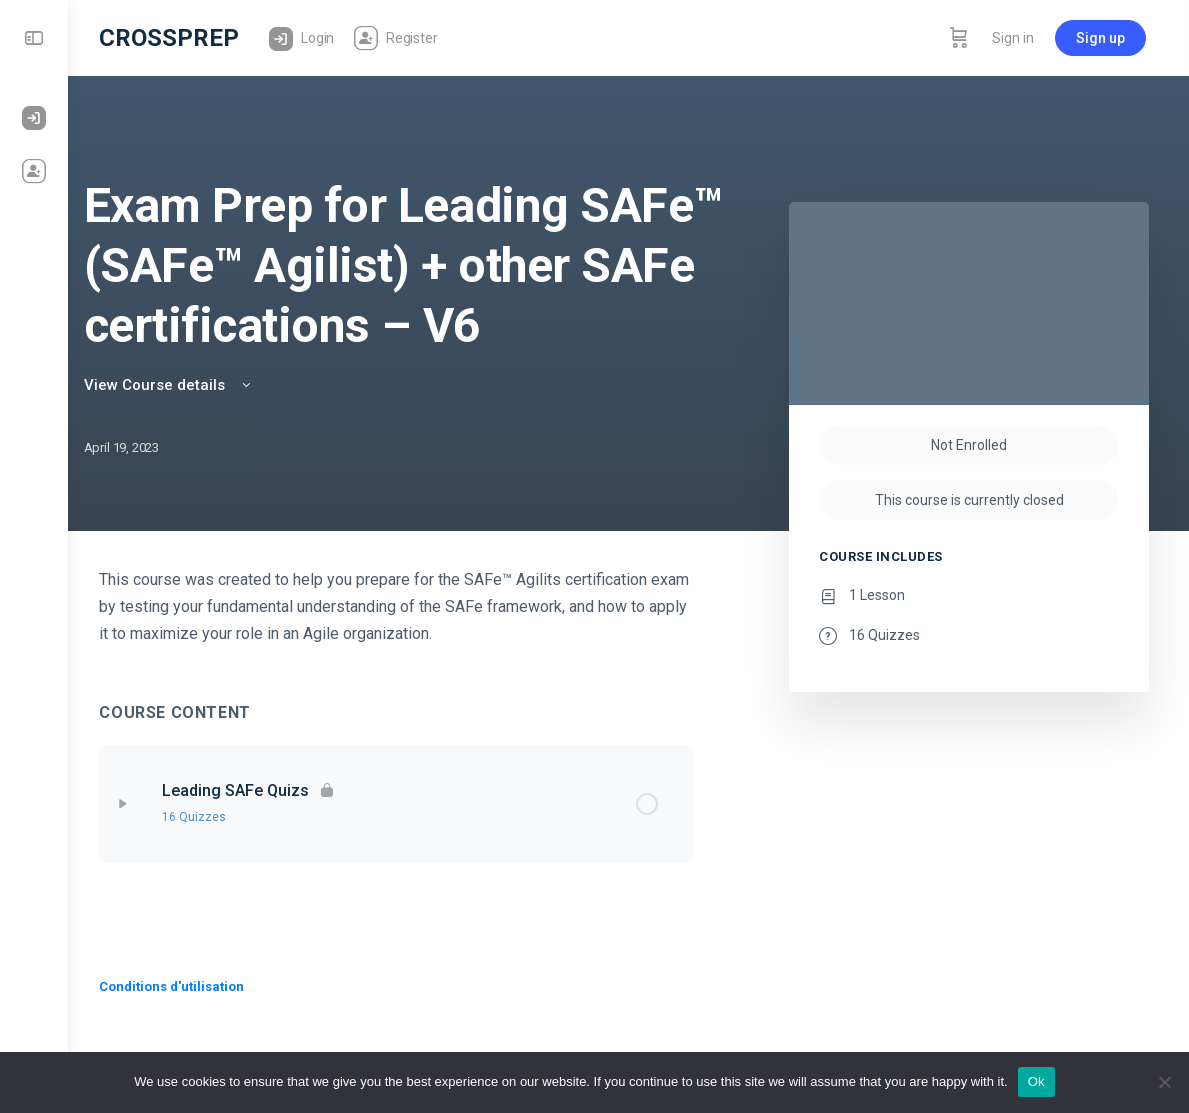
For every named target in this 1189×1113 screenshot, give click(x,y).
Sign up (1103, 38)
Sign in (1016, 38)
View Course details (193, 385)
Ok (1036, 1081)
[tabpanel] (401, 606)
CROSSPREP (178, 38)
